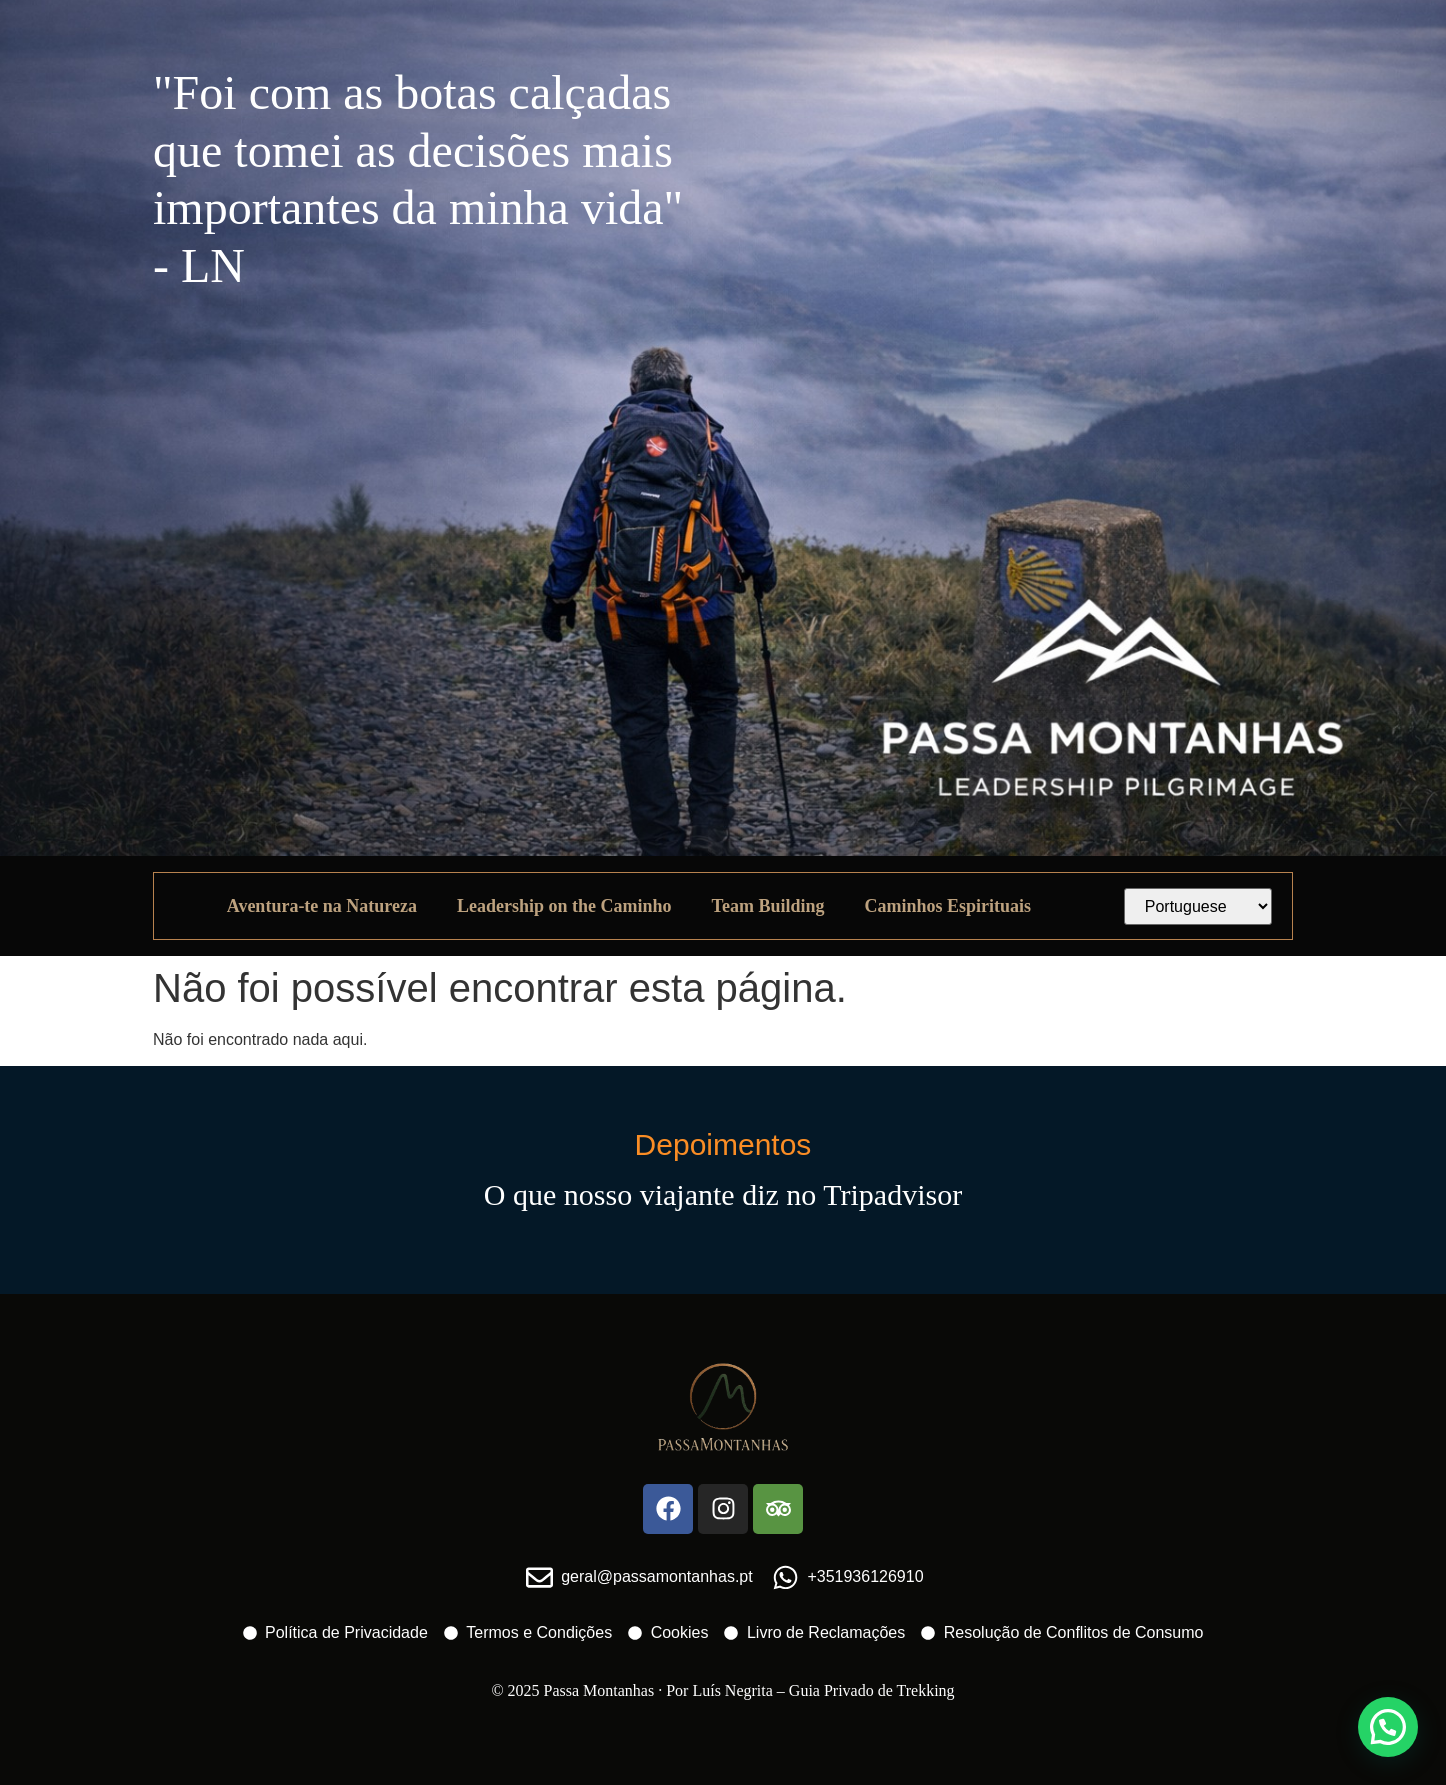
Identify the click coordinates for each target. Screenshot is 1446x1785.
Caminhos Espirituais (947, 906)
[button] (1388, 1727)
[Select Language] (1198, 906)
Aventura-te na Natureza (322, 906)
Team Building (768, 906)
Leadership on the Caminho (564, 906)
